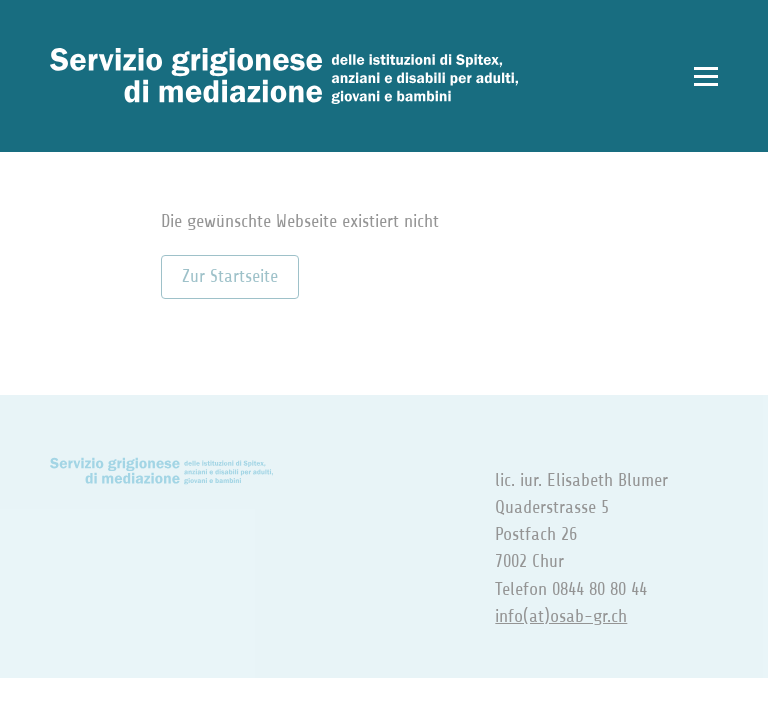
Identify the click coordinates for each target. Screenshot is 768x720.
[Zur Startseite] (284, 76)
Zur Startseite (230, 276)
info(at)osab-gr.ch (561, 616)
